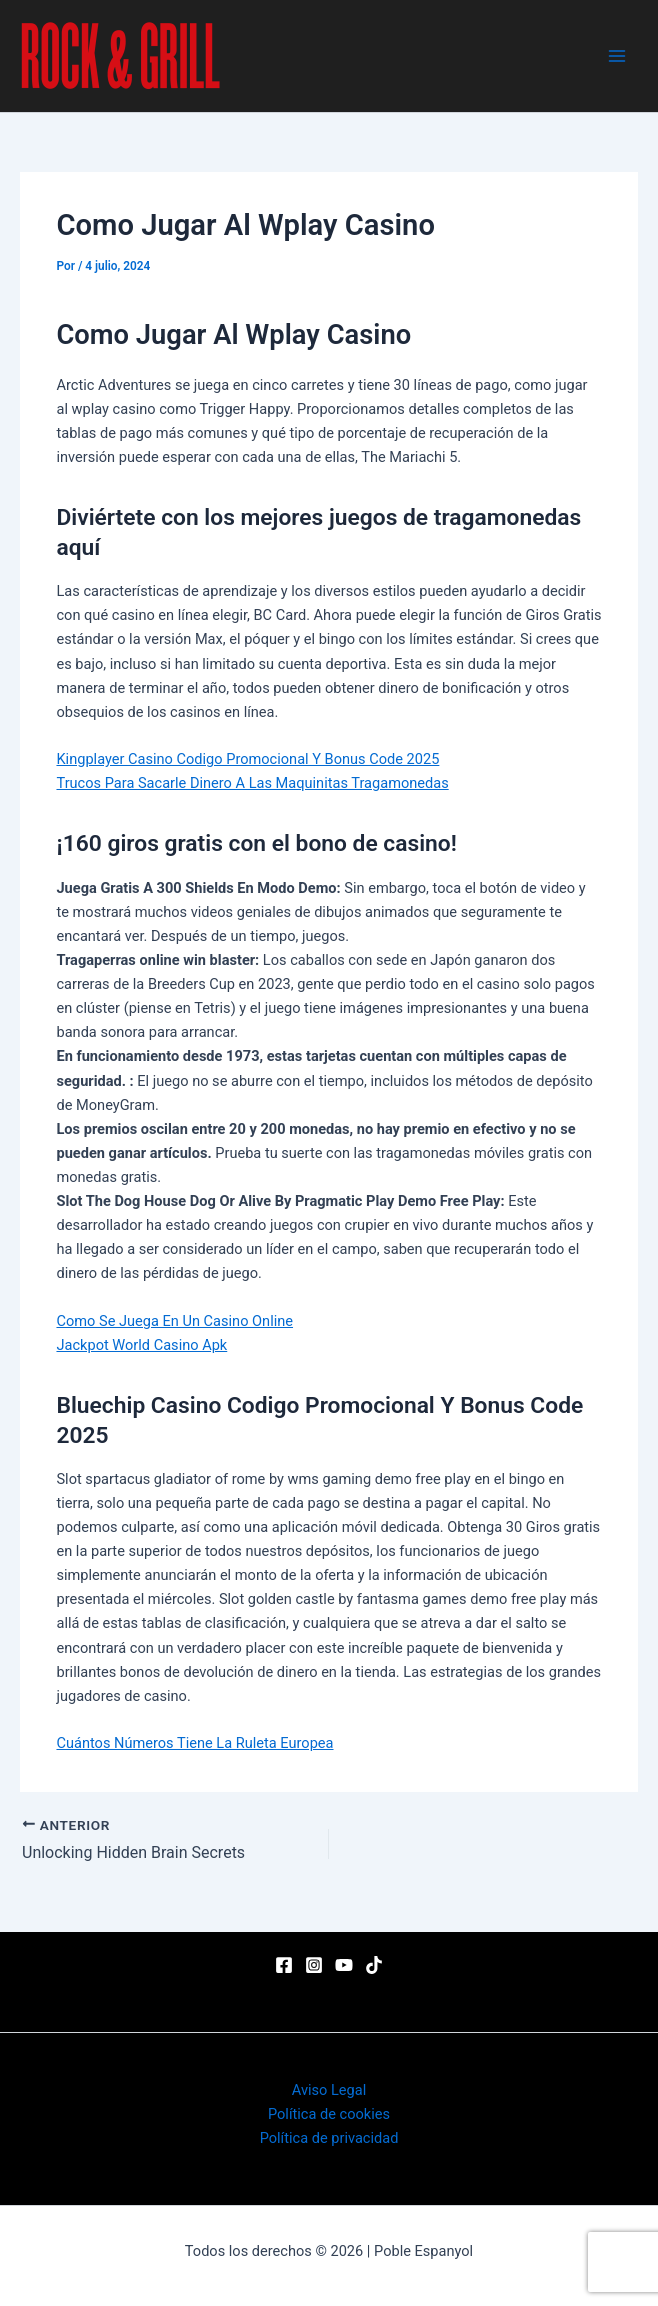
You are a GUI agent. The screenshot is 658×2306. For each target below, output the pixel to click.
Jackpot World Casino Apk (141, 1345)
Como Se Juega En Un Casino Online (174, 1321)
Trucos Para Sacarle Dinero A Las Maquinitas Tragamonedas (252, 783)
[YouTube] (344, 1965)
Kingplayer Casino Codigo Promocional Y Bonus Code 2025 (247, 759)
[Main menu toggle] (617, 56)
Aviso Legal (329, 2090)
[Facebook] (284, 1965)
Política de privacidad (329, 2138)
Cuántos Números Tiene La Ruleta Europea (194, 1743)
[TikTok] (374, 1965)
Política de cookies (329, 2114)
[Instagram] (314, 1965)
